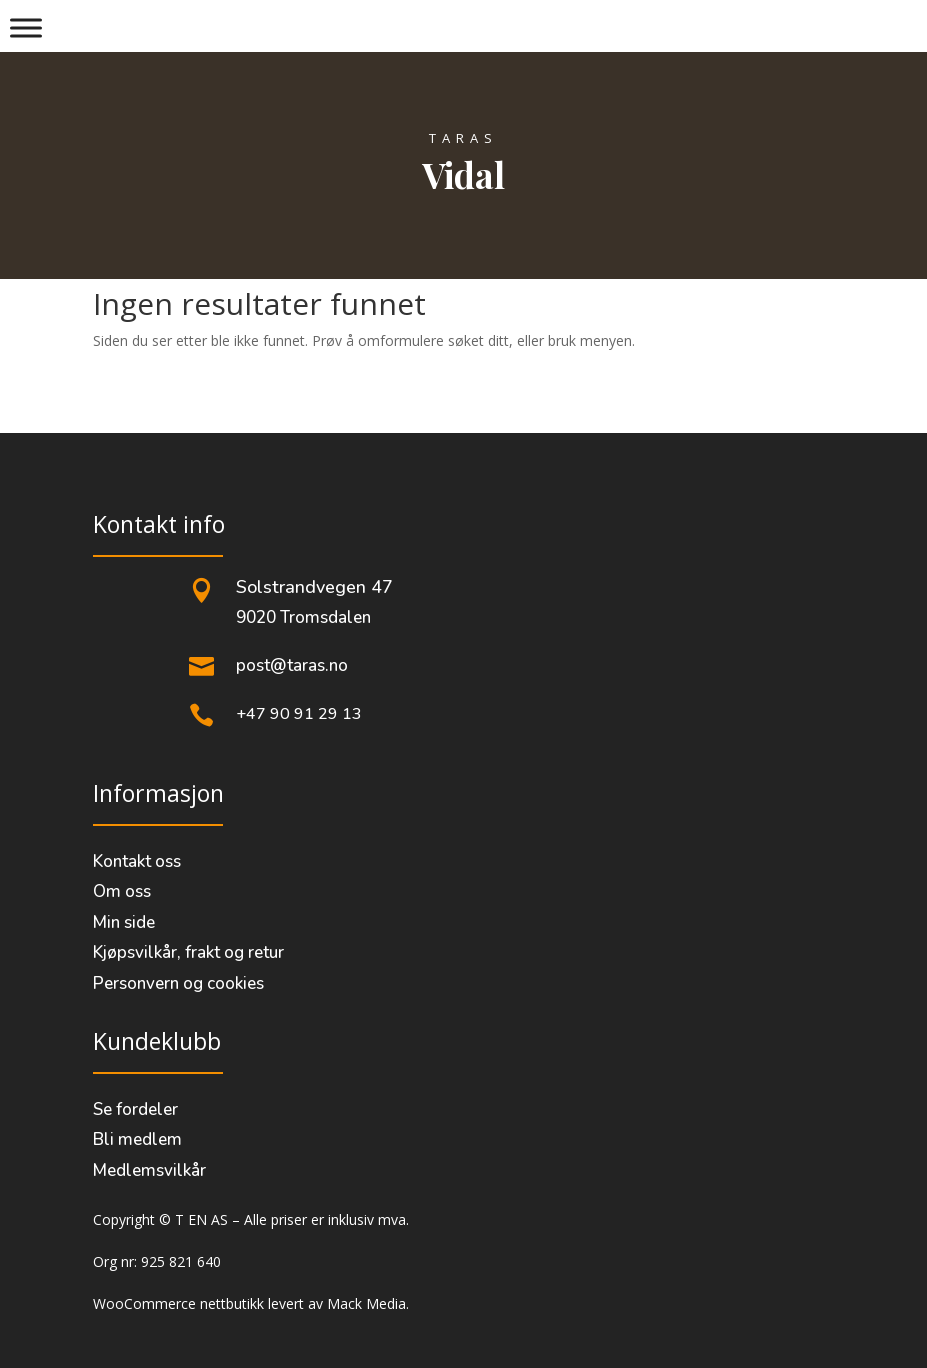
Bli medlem (137, 1139)
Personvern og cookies (178, 983)
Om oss (122, 891)
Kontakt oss (137, 861)
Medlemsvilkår (149, 1170)
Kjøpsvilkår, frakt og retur (188, 952)
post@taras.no (292, 665)
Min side (124, 922)
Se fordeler (135, 1109)
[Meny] (26, 27)
